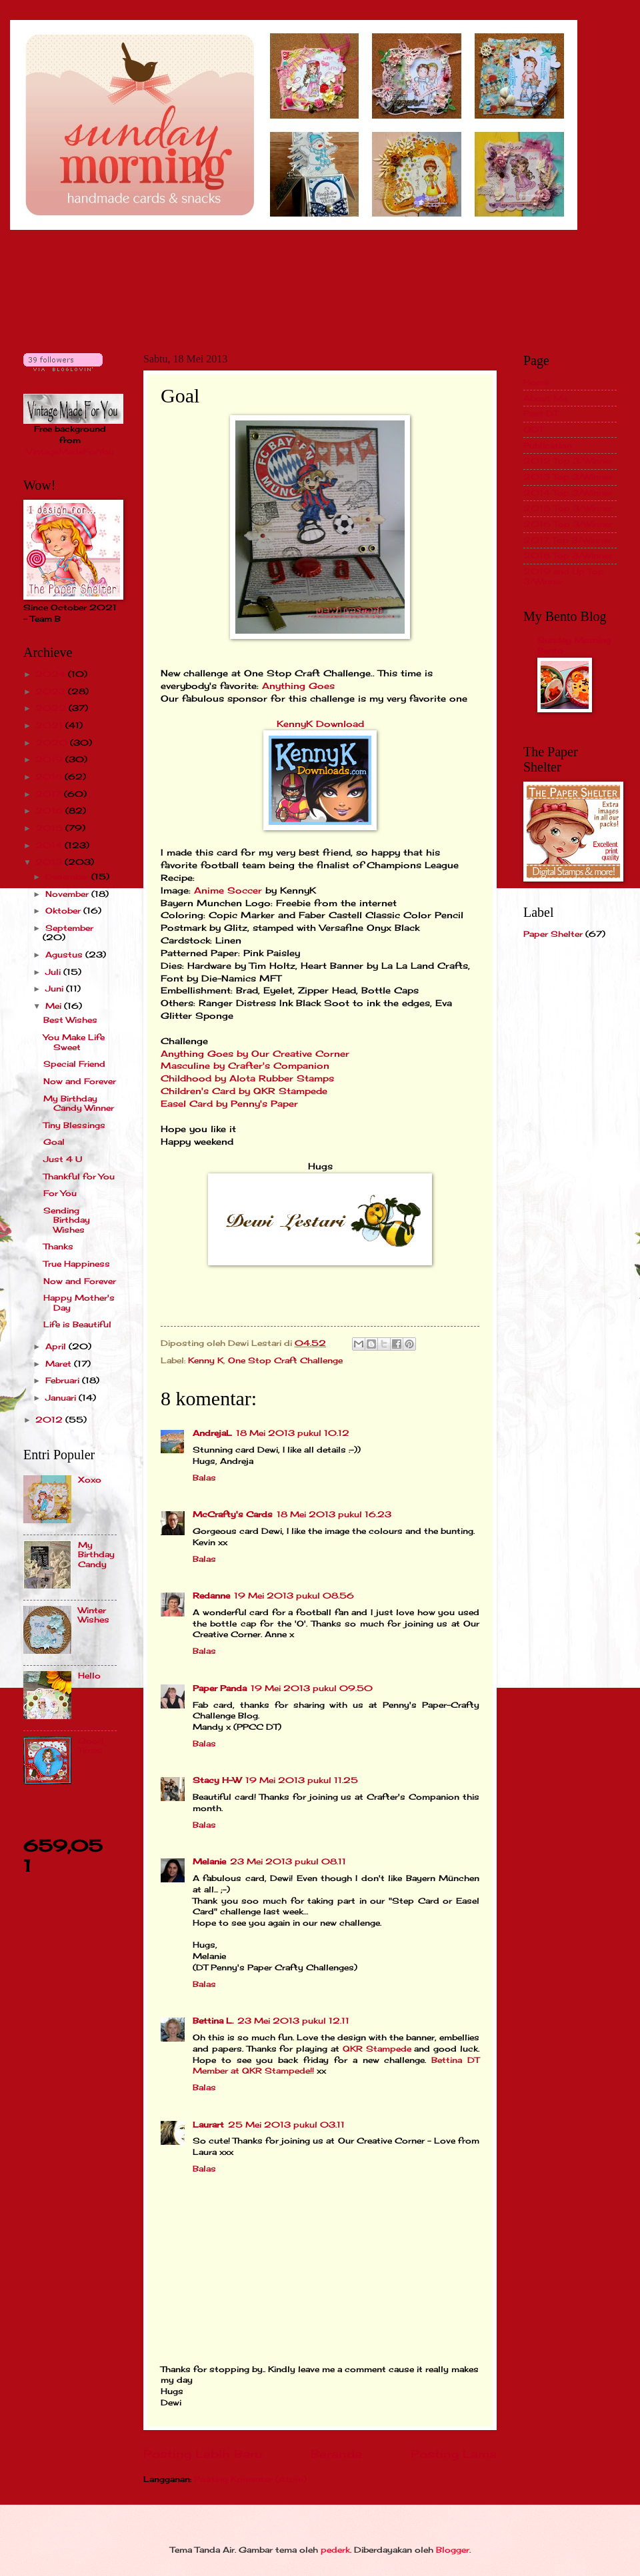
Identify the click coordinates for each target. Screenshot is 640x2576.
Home (536, 382)
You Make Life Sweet (74, 1041)
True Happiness (76, 1264)
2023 (51, 691)
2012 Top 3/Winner (568, 461)
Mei (54, 1006)
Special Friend (74, 1064)
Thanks (58, 1246)
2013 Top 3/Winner (567, 477)
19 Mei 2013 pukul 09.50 (312, 1688)
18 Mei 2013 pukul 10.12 (292, 1433)
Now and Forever (79, 1081)
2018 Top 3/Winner (567, 555)
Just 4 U (62, 1159)
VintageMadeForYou (70, 451)
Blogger (452, 2550)
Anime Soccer (228, 891)
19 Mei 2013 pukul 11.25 (301, 1780)
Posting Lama (454, 2454)
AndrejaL (212, 1433)
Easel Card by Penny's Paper (229, 1104)
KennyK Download (320, 724)
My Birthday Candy (96, 1554)
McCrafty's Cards (233, 1514)
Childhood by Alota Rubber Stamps (247, 1078)
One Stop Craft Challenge (285, 1360)
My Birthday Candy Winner (78, 1103)
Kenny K (205, 1360)
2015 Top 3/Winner (568, 508)
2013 (50, 862)
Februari (63, 1380)
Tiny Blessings (74, 1125)
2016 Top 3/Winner (568, 524)
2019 (50, 759)
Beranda (336, 2454)
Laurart (208, 2125)
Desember (68, 877)
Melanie (209, 1861)
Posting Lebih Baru (202, 2454)
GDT (533, 429)
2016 (50, 811)
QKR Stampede (377, 2049)
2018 (50, 777)
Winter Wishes (93, 1614)
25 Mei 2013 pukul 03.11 (286, 2125)
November (68, 894)
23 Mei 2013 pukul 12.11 (293, 2021)
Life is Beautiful (77, 1324)
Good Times (91, 1745)
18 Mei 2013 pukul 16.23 (334, 1514)
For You (60, 1193)
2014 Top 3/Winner (567, 493)
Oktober (64, 911)
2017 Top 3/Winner (567, 540)
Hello (89, 1675)
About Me (545, 398)
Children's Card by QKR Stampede (244, 1091)
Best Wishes (70, 1020)
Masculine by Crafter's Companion (245, 1066)
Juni (55, 988)
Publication (547, 445)
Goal (54, 1142)
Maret (59, 1364)
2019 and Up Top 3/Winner (563, 576)
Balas (204, 1478)
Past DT (540, 413)
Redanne (211, 1596)
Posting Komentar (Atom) (250, 2479)
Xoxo (89, 1480)
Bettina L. (213, 2021)
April (57, 1346)
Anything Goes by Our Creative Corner (255, 1054)
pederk (335, 2550)
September (69, 928)
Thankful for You (79, 1176)
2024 (51, 674)
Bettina (446, 2060)
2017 (49, 794)
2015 (50, 828)
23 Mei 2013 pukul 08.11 (288, 1861)
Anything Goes (298, 686)
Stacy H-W (217, 1780)
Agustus (65, 955)
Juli (54, 972)
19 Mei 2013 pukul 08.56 (294, 1596)
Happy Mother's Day (79, 1302)
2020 (52, 743)
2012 (50, 1420)
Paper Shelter (553, 934)
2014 (50, 845)
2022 (52, 708)
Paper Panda (220, 1688)
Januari (62, 1398)
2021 (50, 725)
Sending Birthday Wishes (66, 1220)
